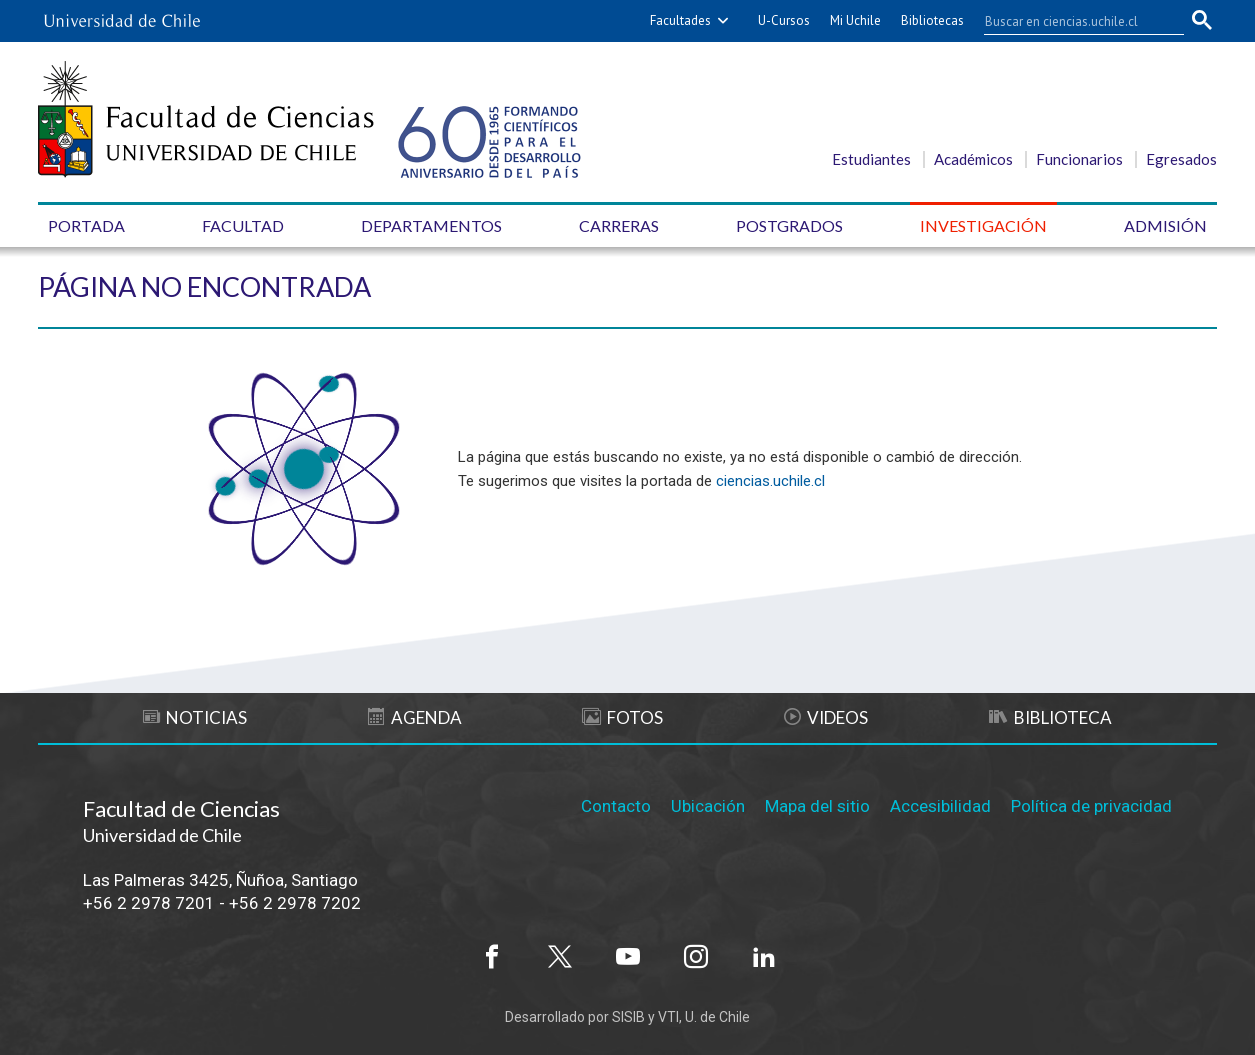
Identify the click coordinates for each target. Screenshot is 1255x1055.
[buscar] (1072, 21)
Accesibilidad (940, 806)
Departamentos (431, 225)
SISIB (628, 1017)
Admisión (1165, 225)
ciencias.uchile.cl (770, 481)
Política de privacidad (1091, 806)
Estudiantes (871, 159)
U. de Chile (717, 1017)
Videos (826, 717)
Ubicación (708, 806)
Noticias (195, 717)
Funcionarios (1079, 159)
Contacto (616, 806)
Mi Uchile (855, 20)
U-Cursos (784, 20)
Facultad (243, 225)
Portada (86, 225)
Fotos (622, 717)
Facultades (680, 20)
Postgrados (789, 225)
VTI (668, 1017)
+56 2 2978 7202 (295, 903)
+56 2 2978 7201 (149, 903)
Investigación (983, 225)
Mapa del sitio (817, 806)
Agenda (415, 717)
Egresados (1181, 159)
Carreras (619, 225)
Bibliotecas (932, 20)
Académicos (973, 159)
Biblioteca (1050, 717)
